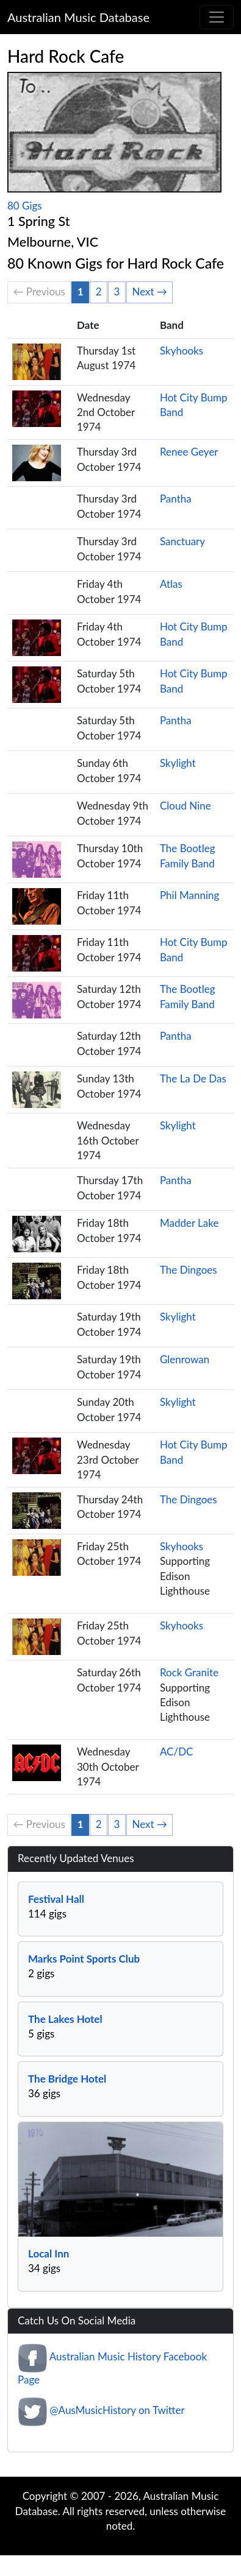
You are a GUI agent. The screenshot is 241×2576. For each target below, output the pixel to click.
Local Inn (48, 2253)
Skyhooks (181, 350)
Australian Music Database (78, 17)
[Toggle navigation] (217, 17)
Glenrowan (184, 1359)
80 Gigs (24, 205)
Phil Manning (189, 895)
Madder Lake (189, 1222)
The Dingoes (188, 1269)
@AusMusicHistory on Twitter (116, 2410)
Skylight (178, 763)
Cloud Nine (185, 805)
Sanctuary (182, 541)
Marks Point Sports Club (84, 1958)
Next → (149, 291)
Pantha (176, 498)
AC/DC (176, 1751)
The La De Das (193, 1078)
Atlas (171, 583)
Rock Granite (189, 1672)
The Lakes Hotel (65, 2019)
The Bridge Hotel (67, 2078)
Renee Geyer (189, 451)
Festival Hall (56, 1899)
